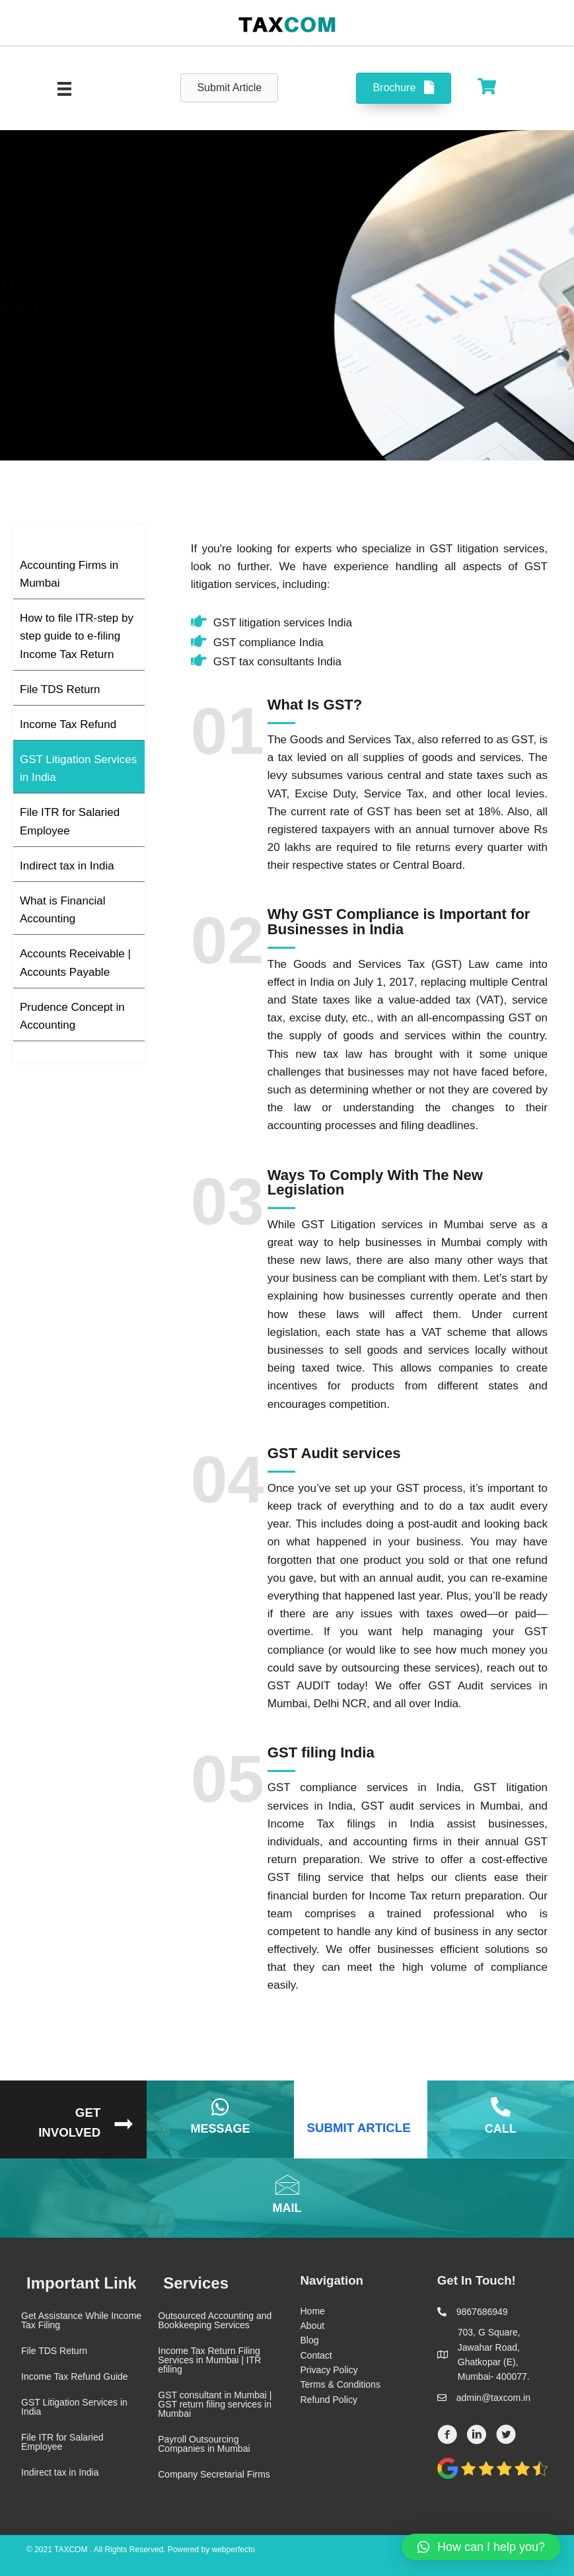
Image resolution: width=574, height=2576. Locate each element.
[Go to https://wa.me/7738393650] (220, 2119)
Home (313, 2311)
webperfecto (233, 2549)
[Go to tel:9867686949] (501, 2119)
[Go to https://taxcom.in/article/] (360, 2119)
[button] (481, 2547)
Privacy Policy (329, 2370)
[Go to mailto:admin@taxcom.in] (287, 2198)
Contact (316, 2355)
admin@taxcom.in (493, 2397)
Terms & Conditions (340, 2384)
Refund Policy (329, 2399)
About (313, 2325)
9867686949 (482, 2311)
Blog (310, 2340)
